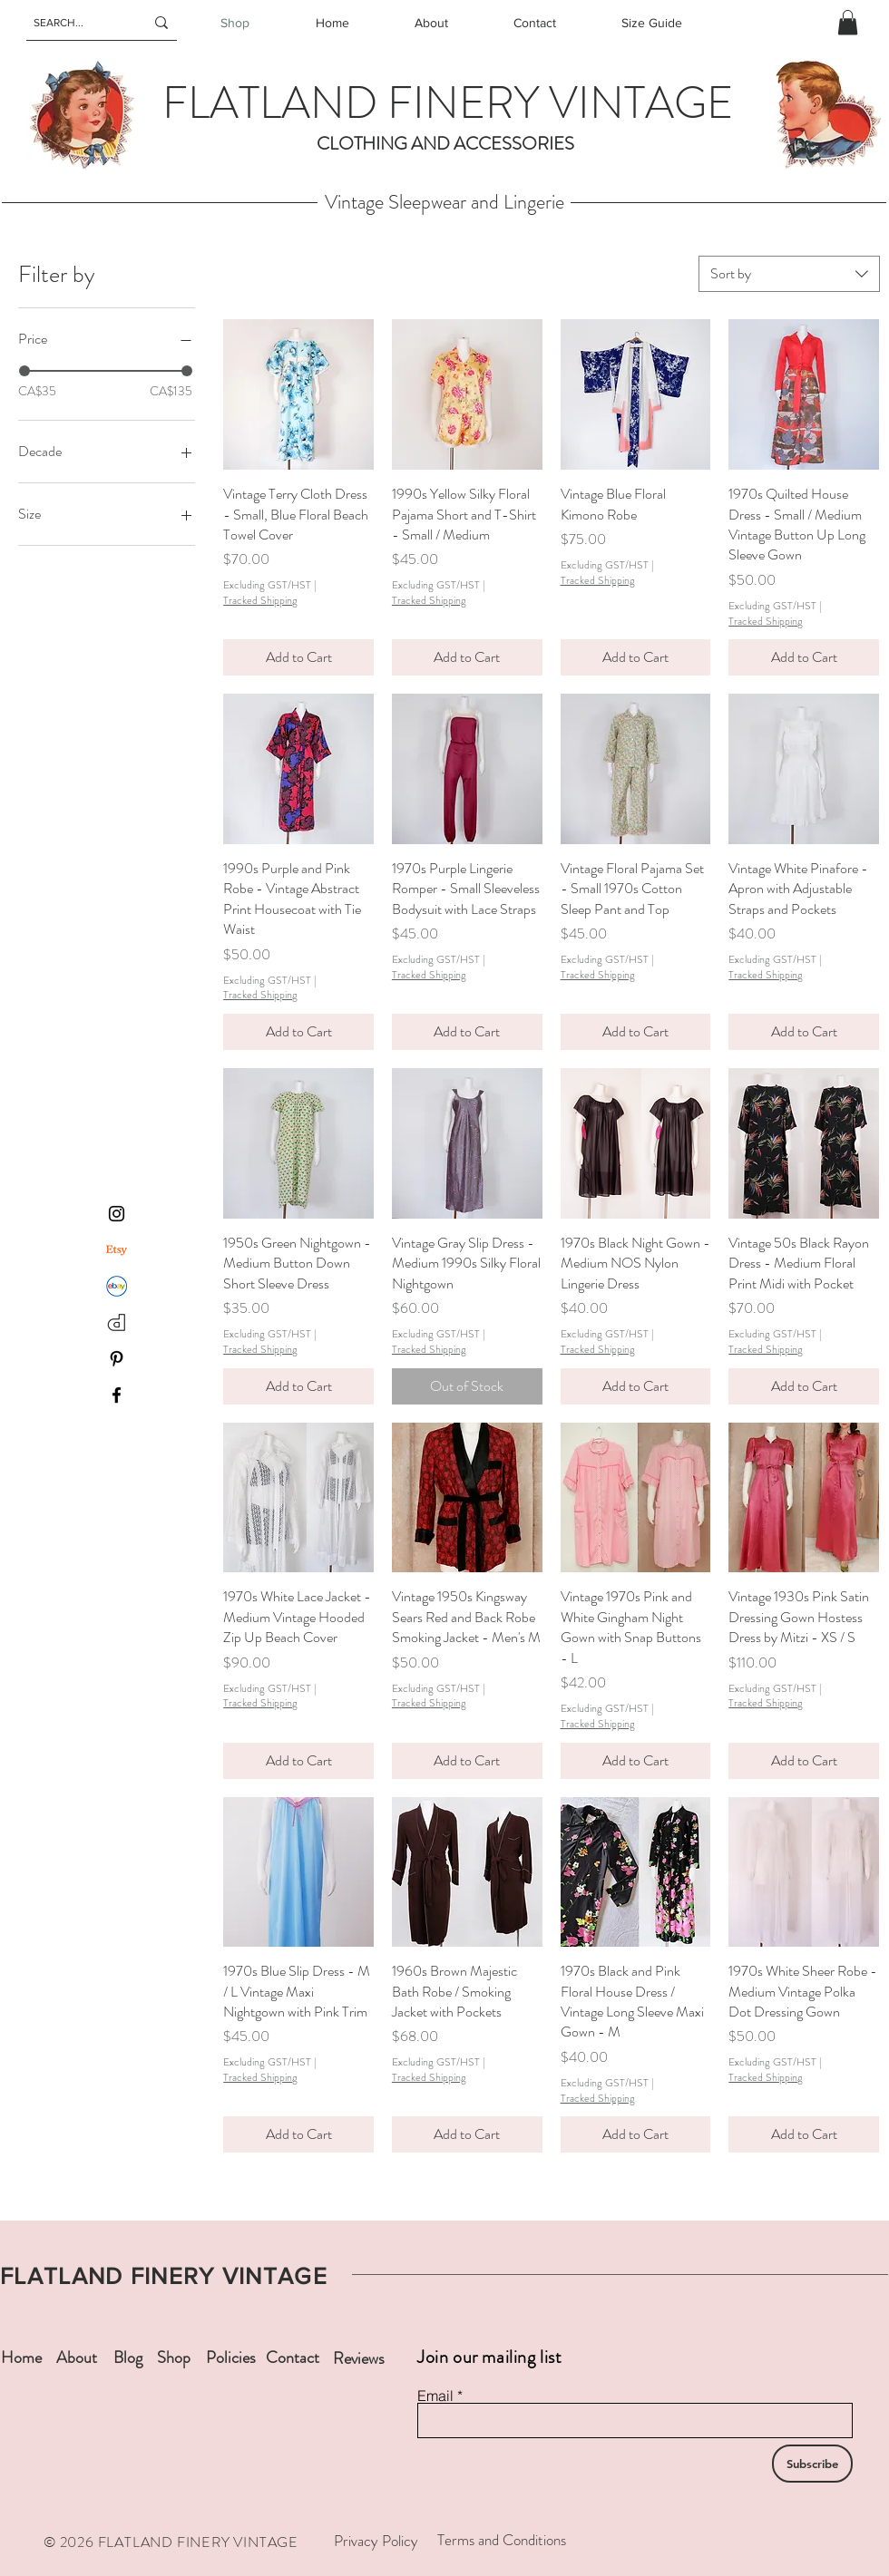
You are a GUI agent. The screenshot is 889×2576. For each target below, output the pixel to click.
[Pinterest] (116, 1358)
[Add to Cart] (298, 657)
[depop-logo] (116, 1322)
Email (435, 2395)
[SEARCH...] (75, 22)
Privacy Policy (376, 2541)
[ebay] (116, 1286)
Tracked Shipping (260, 600)
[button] (847, 22)
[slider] (24, 371)
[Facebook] (116, 1395)
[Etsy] (116, 1249)
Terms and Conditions (501, 2540)
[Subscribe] (812, 2464)
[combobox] (789, 274)
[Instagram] (116, 1213)
